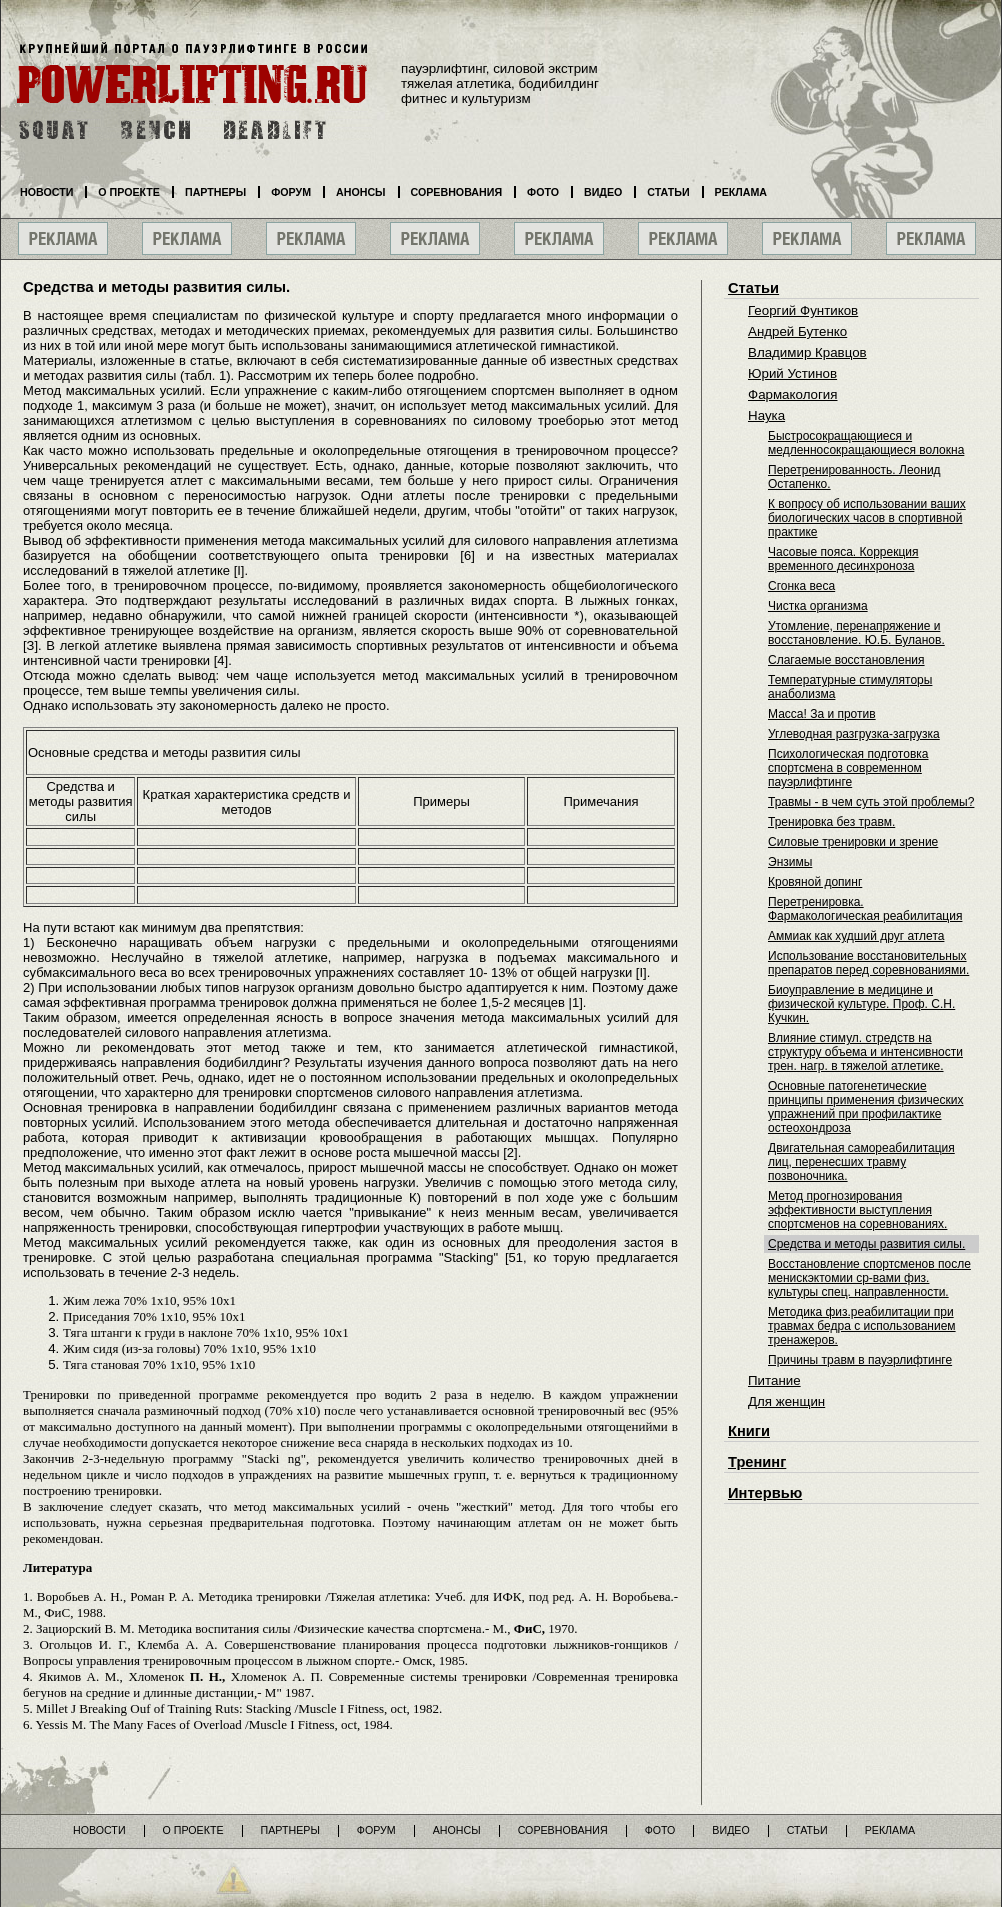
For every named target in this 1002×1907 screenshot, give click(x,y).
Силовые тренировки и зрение (853, 842)
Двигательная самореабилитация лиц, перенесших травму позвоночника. (861, 1162)
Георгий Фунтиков (803, 310)
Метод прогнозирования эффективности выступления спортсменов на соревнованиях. (857, 1210)
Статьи (753, 288)
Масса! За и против (822, 714)
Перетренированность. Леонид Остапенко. (854, 477)
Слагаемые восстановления (846, 660)
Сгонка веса (801, 586)
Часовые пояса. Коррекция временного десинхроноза (843, 559)
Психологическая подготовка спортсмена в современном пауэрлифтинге (848, 768)
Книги (749, 1431)
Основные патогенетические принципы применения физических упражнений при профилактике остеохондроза (865, 1107)
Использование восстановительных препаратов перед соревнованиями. (868, 963)
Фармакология (793, 394)
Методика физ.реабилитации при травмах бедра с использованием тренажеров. (862, 1326)
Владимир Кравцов (807, 352)
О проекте (129, 192)
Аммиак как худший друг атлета (856, 936)
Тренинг (757, 1462)
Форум (291, 192)
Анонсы (361, 192)
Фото (543, 192)
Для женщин (786, 1401)
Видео (603, 192)
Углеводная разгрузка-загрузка (854, 734)
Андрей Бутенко (797, 331)
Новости (46, 192)
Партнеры (215, 192)
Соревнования (457, 192)
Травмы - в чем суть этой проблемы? (871, 802)
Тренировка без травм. (831, 822)
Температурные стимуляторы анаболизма (850, 687)
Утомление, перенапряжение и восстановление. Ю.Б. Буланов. (856, 633)
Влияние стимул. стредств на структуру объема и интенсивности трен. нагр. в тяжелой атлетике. (865, 1052)
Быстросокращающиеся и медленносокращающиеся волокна (866, 443)
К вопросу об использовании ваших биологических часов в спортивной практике (867, 518)
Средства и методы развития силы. (866, 1244)
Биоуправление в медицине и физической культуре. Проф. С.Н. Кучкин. (861, 1004)
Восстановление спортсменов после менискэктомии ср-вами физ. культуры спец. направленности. (869, 1278)
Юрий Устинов (792, 373)
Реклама (741, 192)
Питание (774, 1380)
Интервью (765, 1493)
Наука (766, 415)
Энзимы (790, 862)
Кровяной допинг (815, 882)
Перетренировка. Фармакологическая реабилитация (865, 909)
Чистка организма (818, 606)
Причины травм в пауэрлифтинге (860, 1360)
